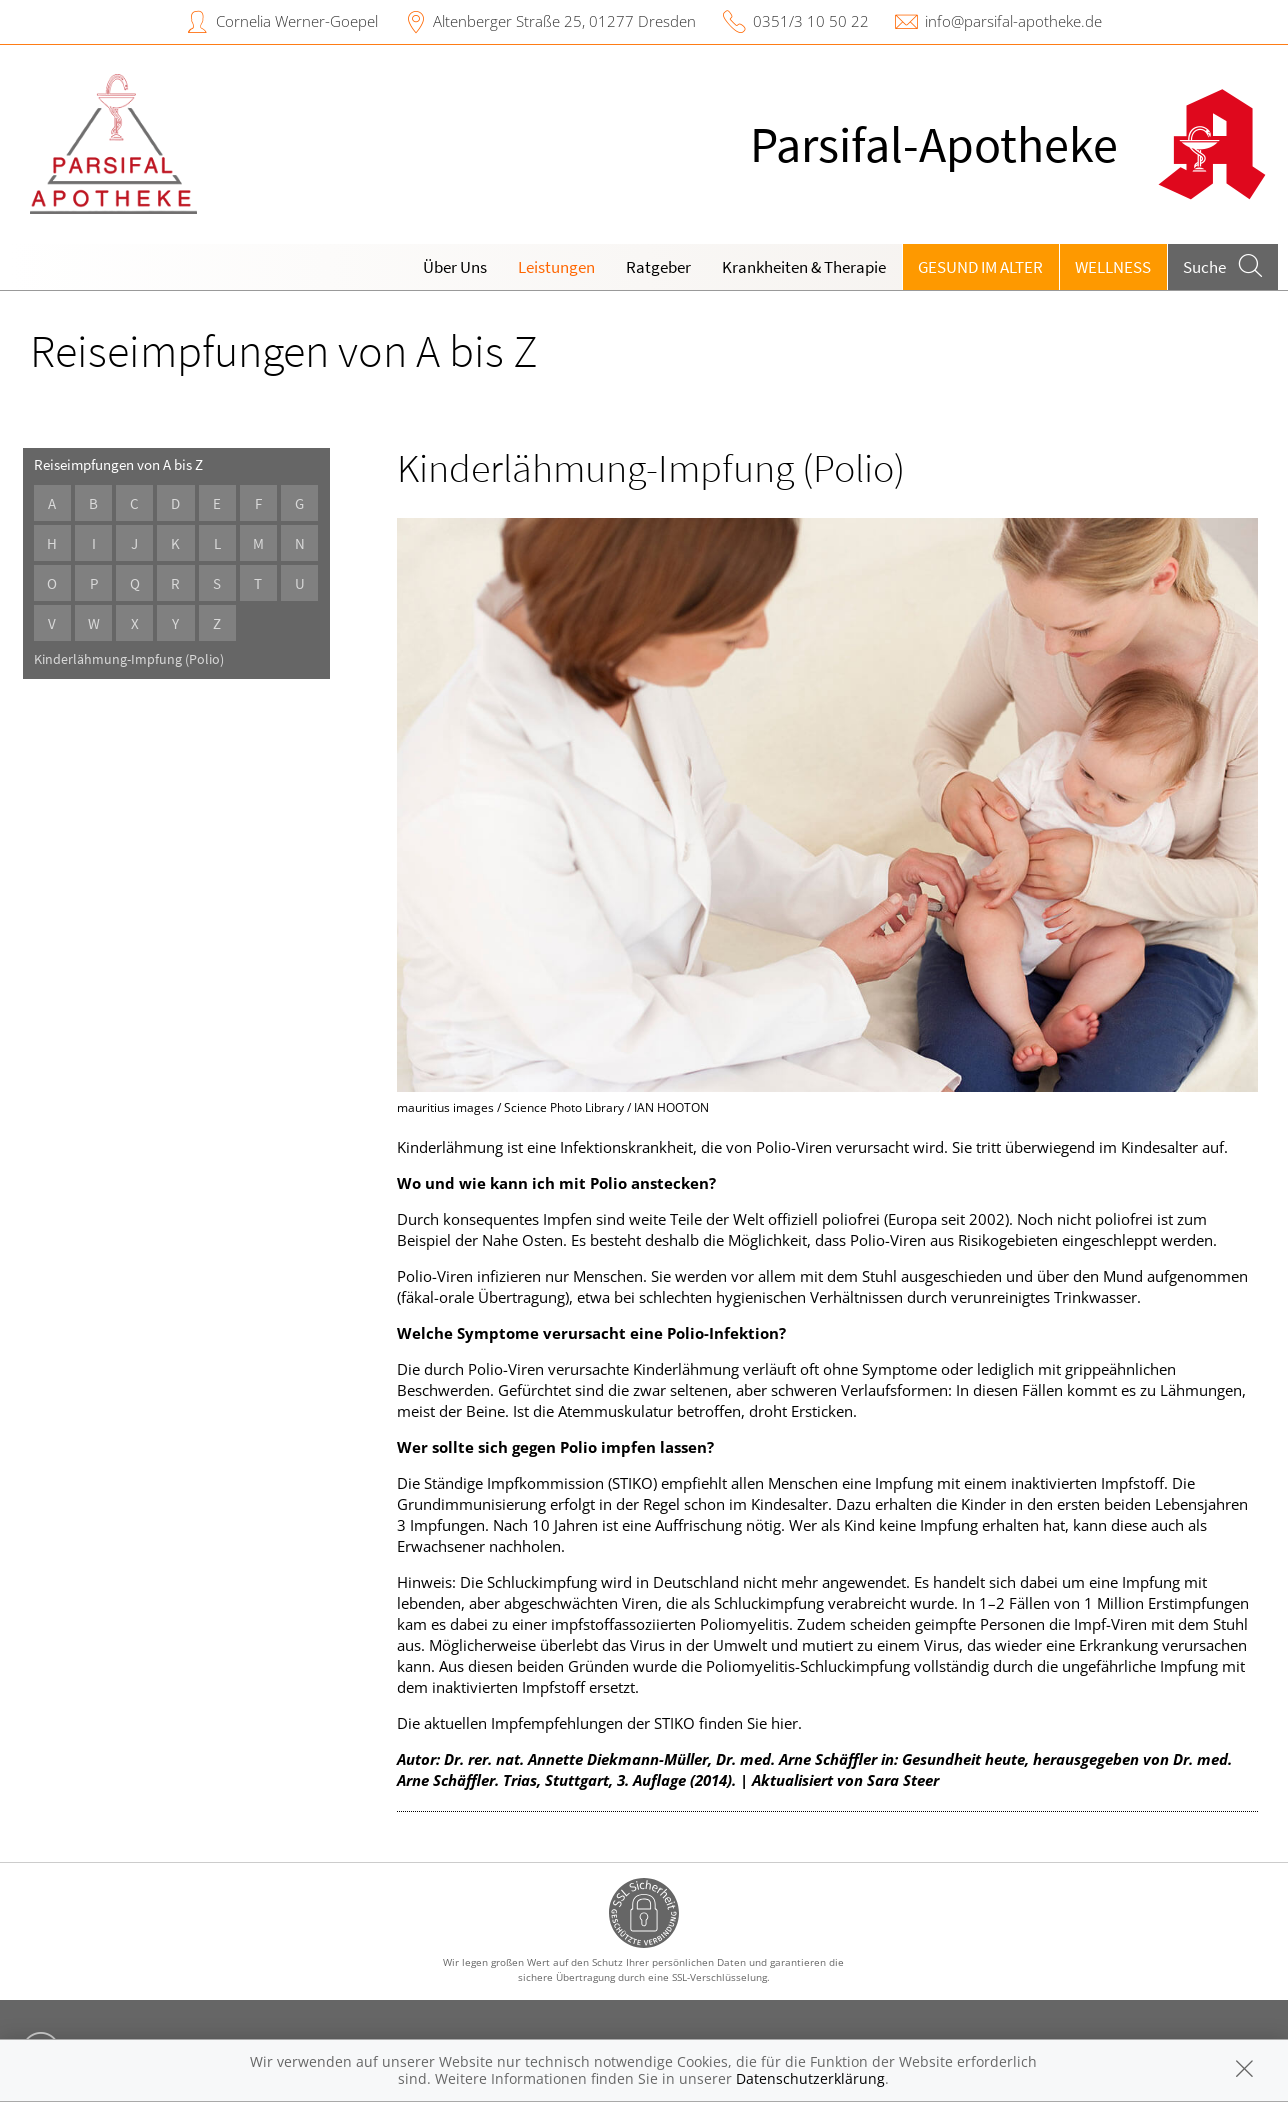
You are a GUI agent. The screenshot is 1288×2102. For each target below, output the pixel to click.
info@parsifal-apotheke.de (1013, 21)
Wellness (1113, 267)
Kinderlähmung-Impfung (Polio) (129, 659)
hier (784, 1723)
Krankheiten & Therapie (804, 267)
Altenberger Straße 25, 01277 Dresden (564, 21)
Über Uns (455, 267)
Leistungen (556, 267)
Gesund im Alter (980, 267)
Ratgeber (658, 267)
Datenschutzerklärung (810, 2078)
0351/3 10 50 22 (811, 21)
